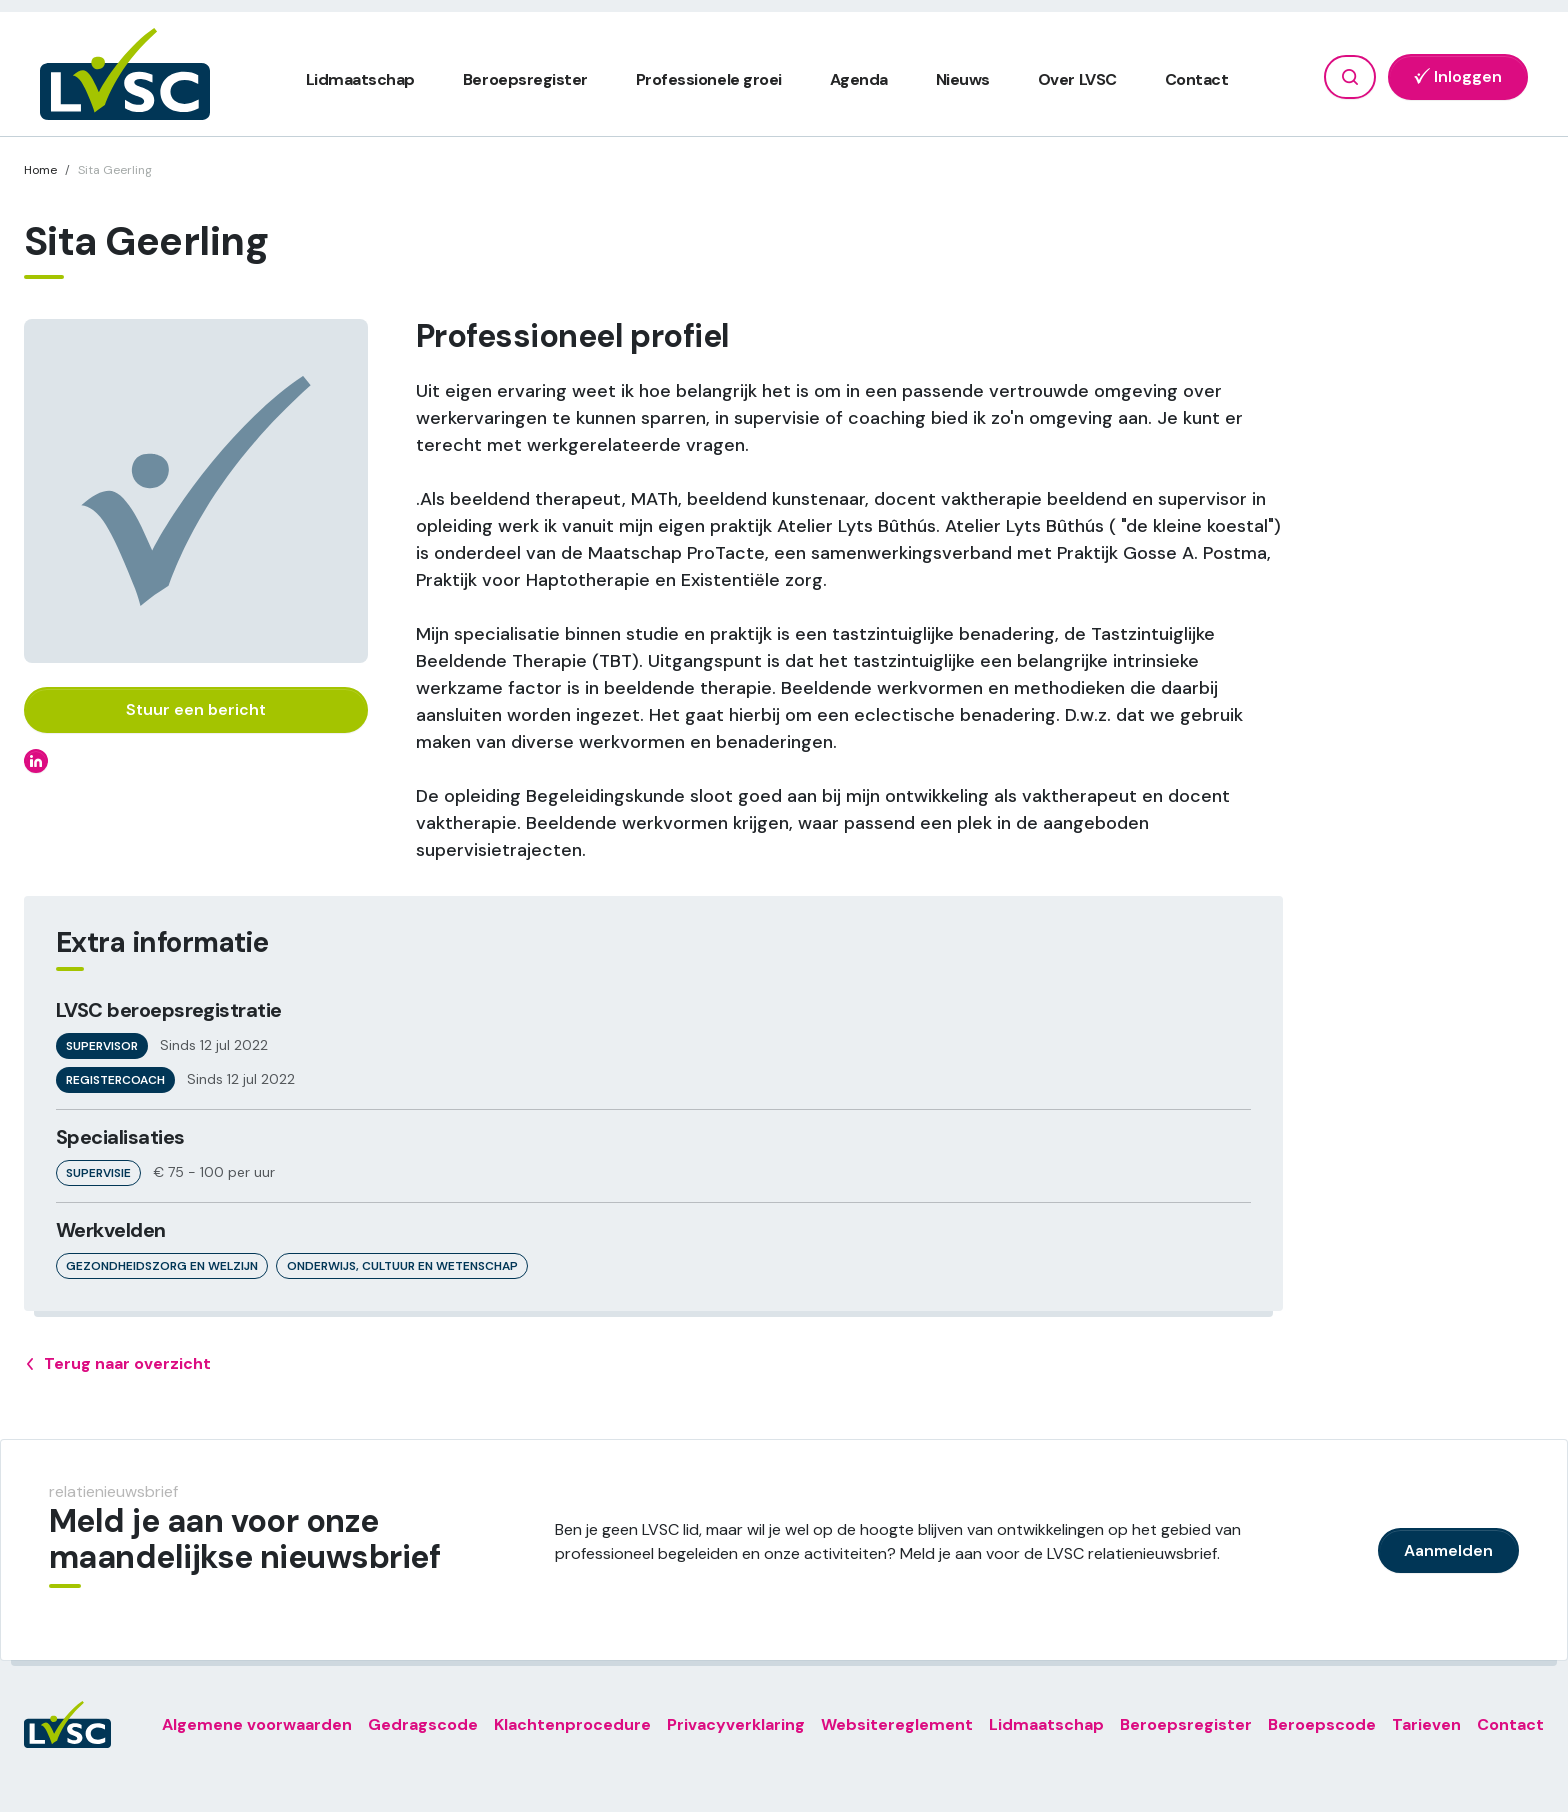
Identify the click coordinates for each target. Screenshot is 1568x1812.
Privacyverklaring (736, 1724)
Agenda (859, 79)
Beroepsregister (525, 79)
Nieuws (963, 79)
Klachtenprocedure (572, 1724)
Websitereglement (897, 1724)
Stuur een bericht (196, 709)
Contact (1197, 79)
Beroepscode (1322, 1724)
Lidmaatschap (360, 79)
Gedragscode (423, 1724)
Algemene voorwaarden (257, 1724)
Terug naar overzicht (117, 1364)
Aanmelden (1448, 1550)
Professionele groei (709, 79)
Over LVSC (1077, 79)
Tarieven (1426, 1724)
